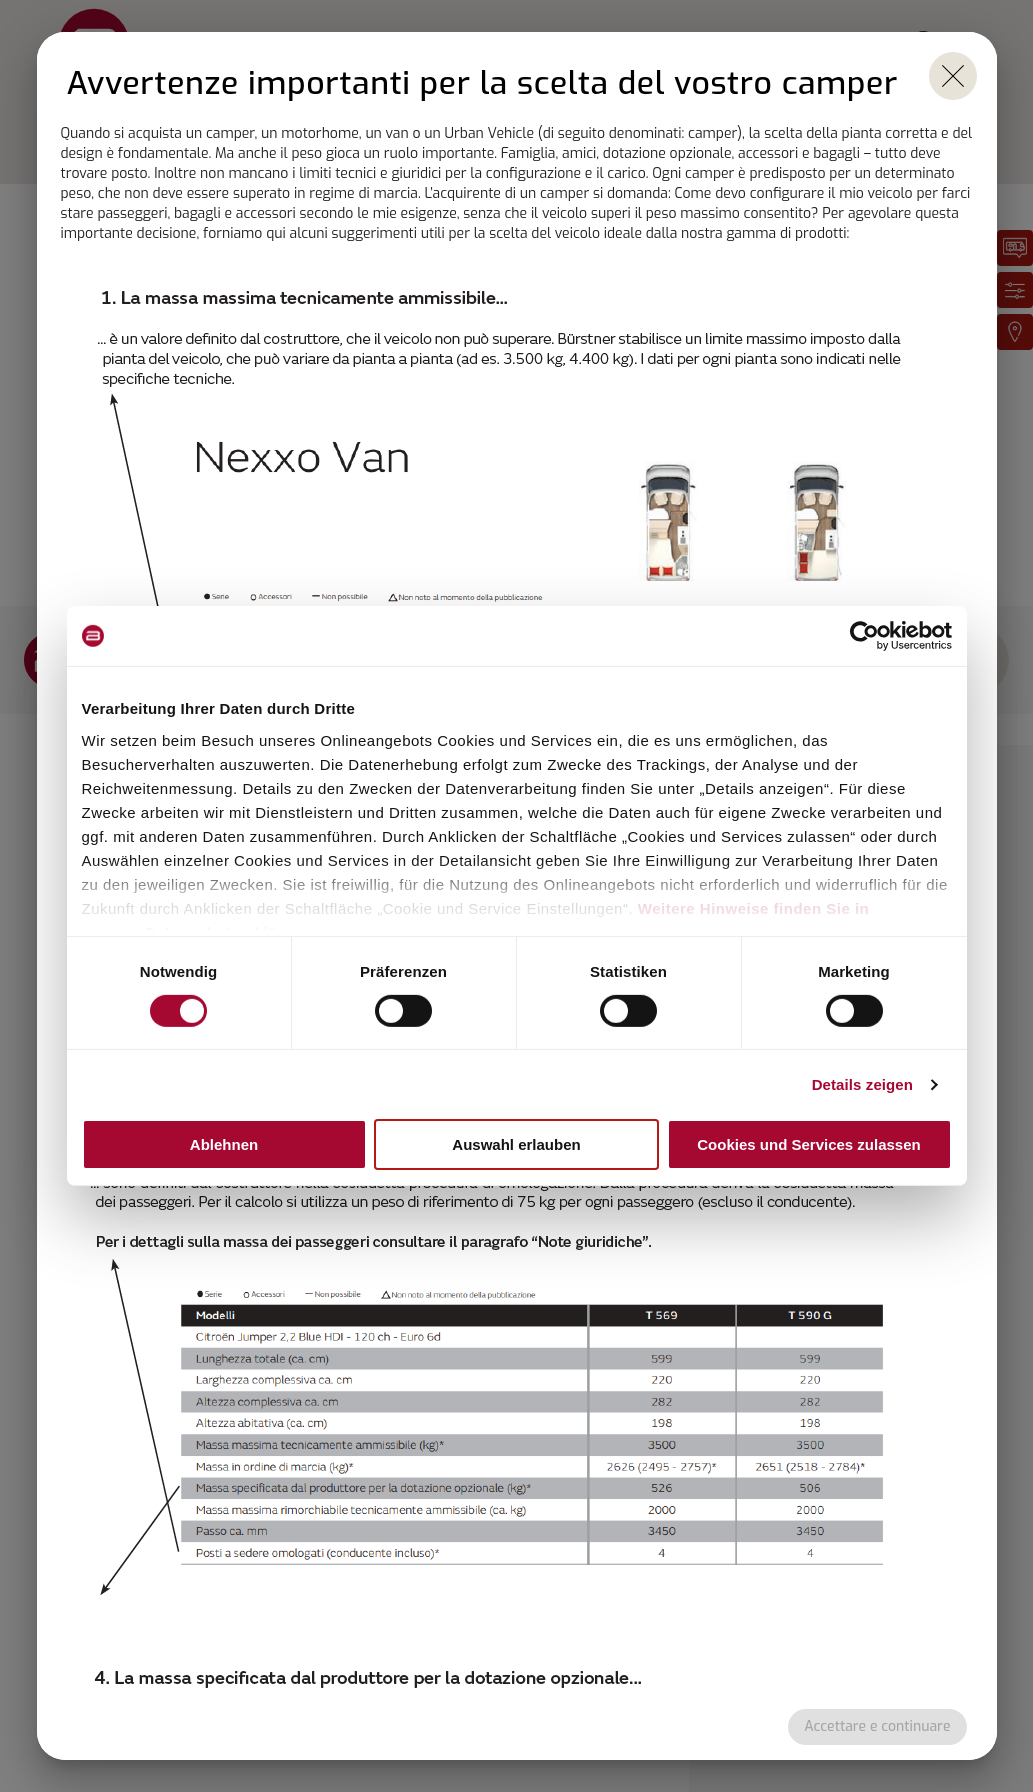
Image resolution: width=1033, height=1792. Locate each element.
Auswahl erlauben (516, 1144)
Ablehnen (224, 1144)
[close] (953, 76)
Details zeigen (862, 1084)
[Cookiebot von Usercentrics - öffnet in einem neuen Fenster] (864, 636)
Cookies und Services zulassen (808, 1144)
